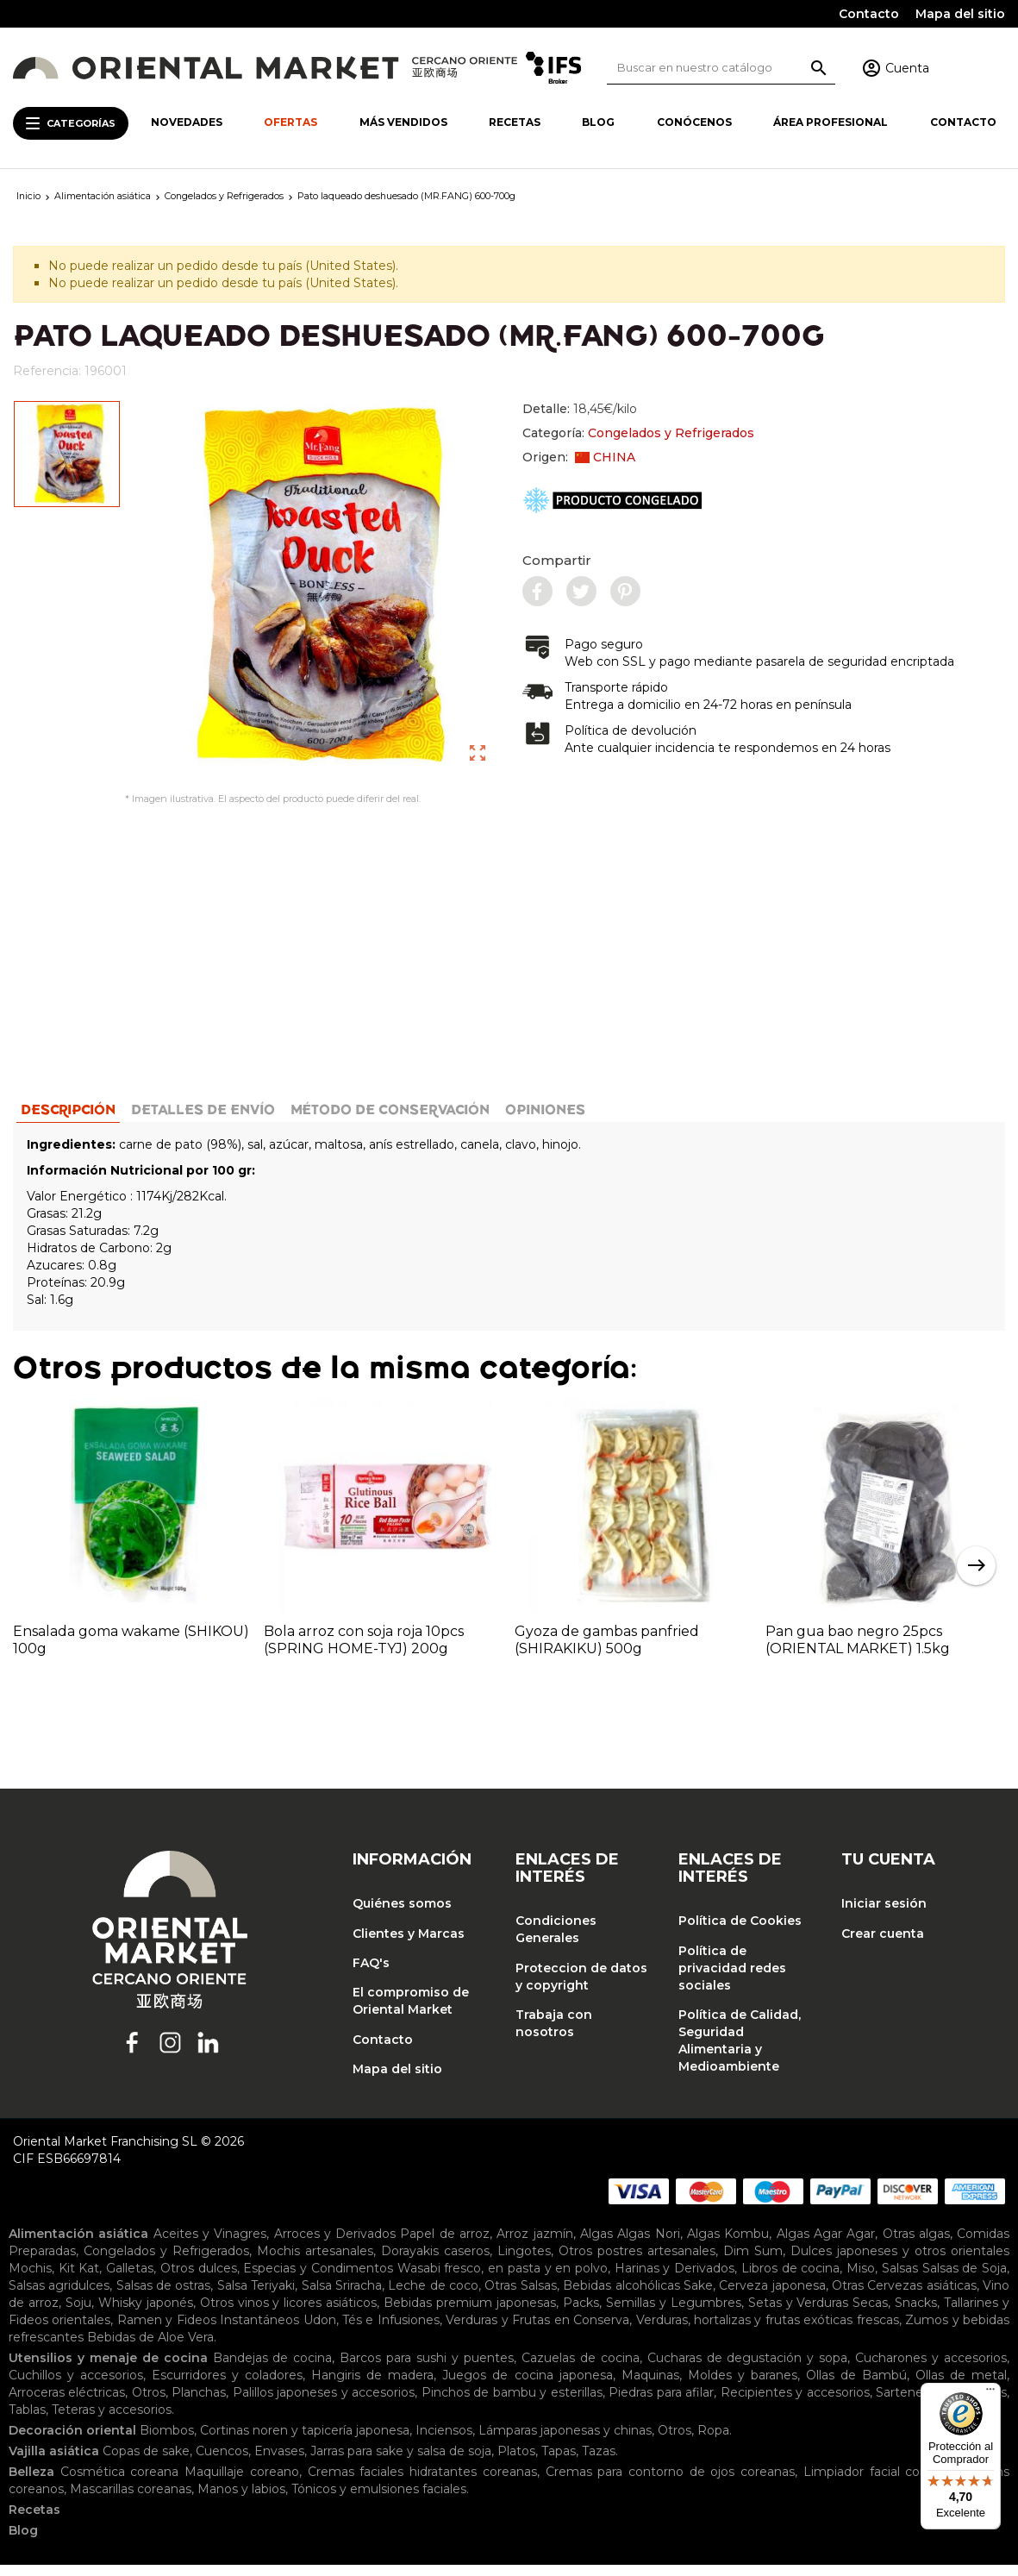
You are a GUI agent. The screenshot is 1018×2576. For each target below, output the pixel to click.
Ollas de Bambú (856, 2386)
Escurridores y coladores (227, 2386)
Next (976, 1576)
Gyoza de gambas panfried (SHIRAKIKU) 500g (607, 1650)
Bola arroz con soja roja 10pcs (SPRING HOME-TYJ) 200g (364, 1650)
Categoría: (638, 433)
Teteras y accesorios (112, 2421)
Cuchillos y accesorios (76, 2386)
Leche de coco (433, 2296)
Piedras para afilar (661, 2403)
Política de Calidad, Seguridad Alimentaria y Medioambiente (739, 2050)
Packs (581, 2314)
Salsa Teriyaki (256, 2296)
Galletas (129, 2279)
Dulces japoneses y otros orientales (899, 2262)
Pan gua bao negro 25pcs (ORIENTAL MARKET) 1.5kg (857, 1650)
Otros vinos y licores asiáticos (289, 2314)
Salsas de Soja (964, 2279)
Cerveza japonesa (772, 2296)
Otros (149, 2403)
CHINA (605, 457)
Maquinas (650, 2386)
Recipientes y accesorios (795, 2403)
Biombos (167, 2441)
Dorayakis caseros (435, 2262)
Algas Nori (648, 2245)
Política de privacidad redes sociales (732, 1978)
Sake (698, 2296)
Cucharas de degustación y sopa (747, 2369)
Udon (319, 2331)
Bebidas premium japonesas (470, 2314)
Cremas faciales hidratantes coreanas (422, 2483)
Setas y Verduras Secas (818, 2314)
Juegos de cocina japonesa (527, 2386)
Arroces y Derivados (335, 2245)
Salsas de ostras (163, 2296)
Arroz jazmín (534, 2245)
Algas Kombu (728, 2245)
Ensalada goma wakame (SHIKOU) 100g (131, 1650)
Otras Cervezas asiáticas (904, 2296)
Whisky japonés (145, 2314)
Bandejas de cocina (273, 2369)
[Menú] (990, 2393)
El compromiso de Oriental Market (411, 2012)
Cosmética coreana (119, 2483)
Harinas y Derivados (674, 2279)
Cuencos (222, 2462)
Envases (279, 2462)
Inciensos (443, 2441)
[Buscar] (721, 68)
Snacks (916, 2314)
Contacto (869, 14)
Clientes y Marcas (409, 1944)
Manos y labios (241, 2500)
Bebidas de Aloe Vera (150, 2348)
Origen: (578, 457)
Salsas (900, 2279)
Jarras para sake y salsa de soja (400, 2462)
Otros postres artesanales (637, 2262)
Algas (596, 2245)
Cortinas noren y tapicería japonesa (304, 2441)
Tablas (27, 2421)
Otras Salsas (520, 2296)
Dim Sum (753, 2262)
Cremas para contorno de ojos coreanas (671, 2483)
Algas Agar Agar (826, 2245)
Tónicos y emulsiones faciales (378, 2500)
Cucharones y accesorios (931, 2369)
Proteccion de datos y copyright (581, 1987)
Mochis (30, 2279)
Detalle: (579, 409)
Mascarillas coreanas (130, 2500)
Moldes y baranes (742, 2386)
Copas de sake (146, 2462)
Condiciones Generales (555, 1940)
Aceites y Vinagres (210, 2245)
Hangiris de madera (372, 2386)
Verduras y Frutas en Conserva (537, 2331)
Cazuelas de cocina (580, 2369)
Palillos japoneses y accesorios (324, 2403)
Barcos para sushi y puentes (427, 2369)
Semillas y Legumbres (673, 2314)
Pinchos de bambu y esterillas (512, 2403)
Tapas (558, 2462)
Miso (860, 2279)
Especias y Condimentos (317, 2279)
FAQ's (371, 1973)
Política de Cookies (740, 1932)
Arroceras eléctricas (67, 2403)
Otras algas (916, 2245)
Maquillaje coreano (241, 2483)
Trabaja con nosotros (553, 2033)
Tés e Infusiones (391, 2331)
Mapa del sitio (960, 14)
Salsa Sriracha (342, 2296)
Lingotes (524, 2262)
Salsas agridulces (59, 2296)
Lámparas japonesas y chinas (565, 2441)
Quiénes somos (402, 1914)
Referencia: (47, 371)
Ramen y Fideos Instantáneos (208, 2331)
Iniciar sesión (884, 1914)
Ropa (713, 2441)
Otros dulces (198, 2279)
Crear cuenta (882, 1944)
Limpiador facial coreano (878, 2483)
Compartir (556, 560)
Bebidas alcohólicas (621, 2296)
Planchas (199, 2403)
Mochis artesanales (315, 2262)
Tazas (598, 2462)
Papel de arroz (445, 2245)
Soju (78, 2314)
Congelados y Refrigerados (671, 433)
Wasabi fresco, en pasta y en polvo (502, 2279)
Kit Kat (79, 2279)
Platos (516, 2462)
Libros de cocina (790, 2279)
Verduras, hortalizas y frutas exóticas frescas (767, 2331)
